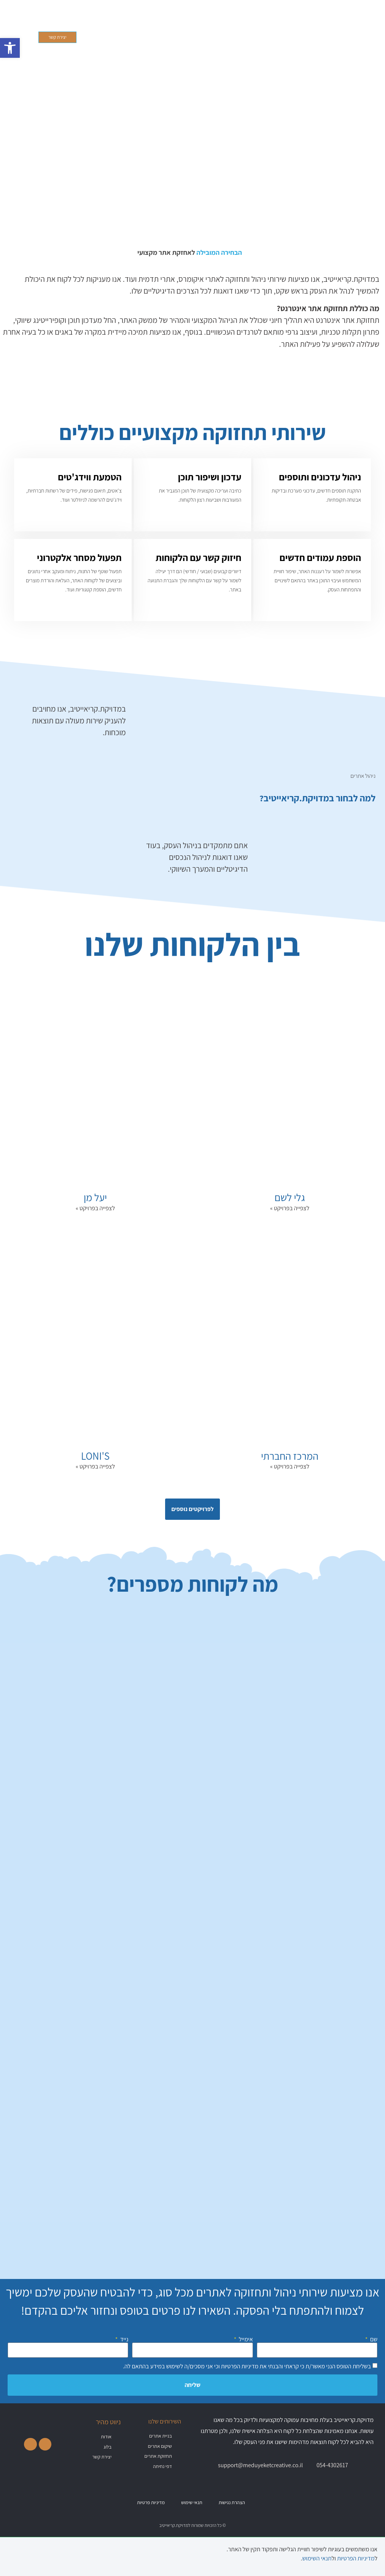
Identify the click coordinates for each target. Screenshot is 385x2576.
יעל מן (95, 1197)
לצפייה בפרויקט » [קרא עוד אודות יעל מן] (95, 1208)
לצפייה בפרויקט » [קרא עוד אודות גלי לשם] (289, 1208)
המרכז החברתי (289, 1456)
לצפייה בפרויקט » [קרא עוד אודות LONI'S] (95, 1466)
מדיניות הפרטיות (239, 2366)
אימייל (245, 2339)
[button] (261, 37)
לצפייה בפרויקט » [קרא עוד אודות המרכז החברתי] (289, 1466)
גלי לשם (290, 1197)
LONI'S (95, 1456)
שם (373, 2339)
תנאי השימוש (316, 2558)
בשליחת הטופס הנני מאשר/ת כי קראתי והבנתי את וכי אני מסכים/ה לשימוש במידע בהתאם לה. (247, 2366)
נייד (124, 2339)
